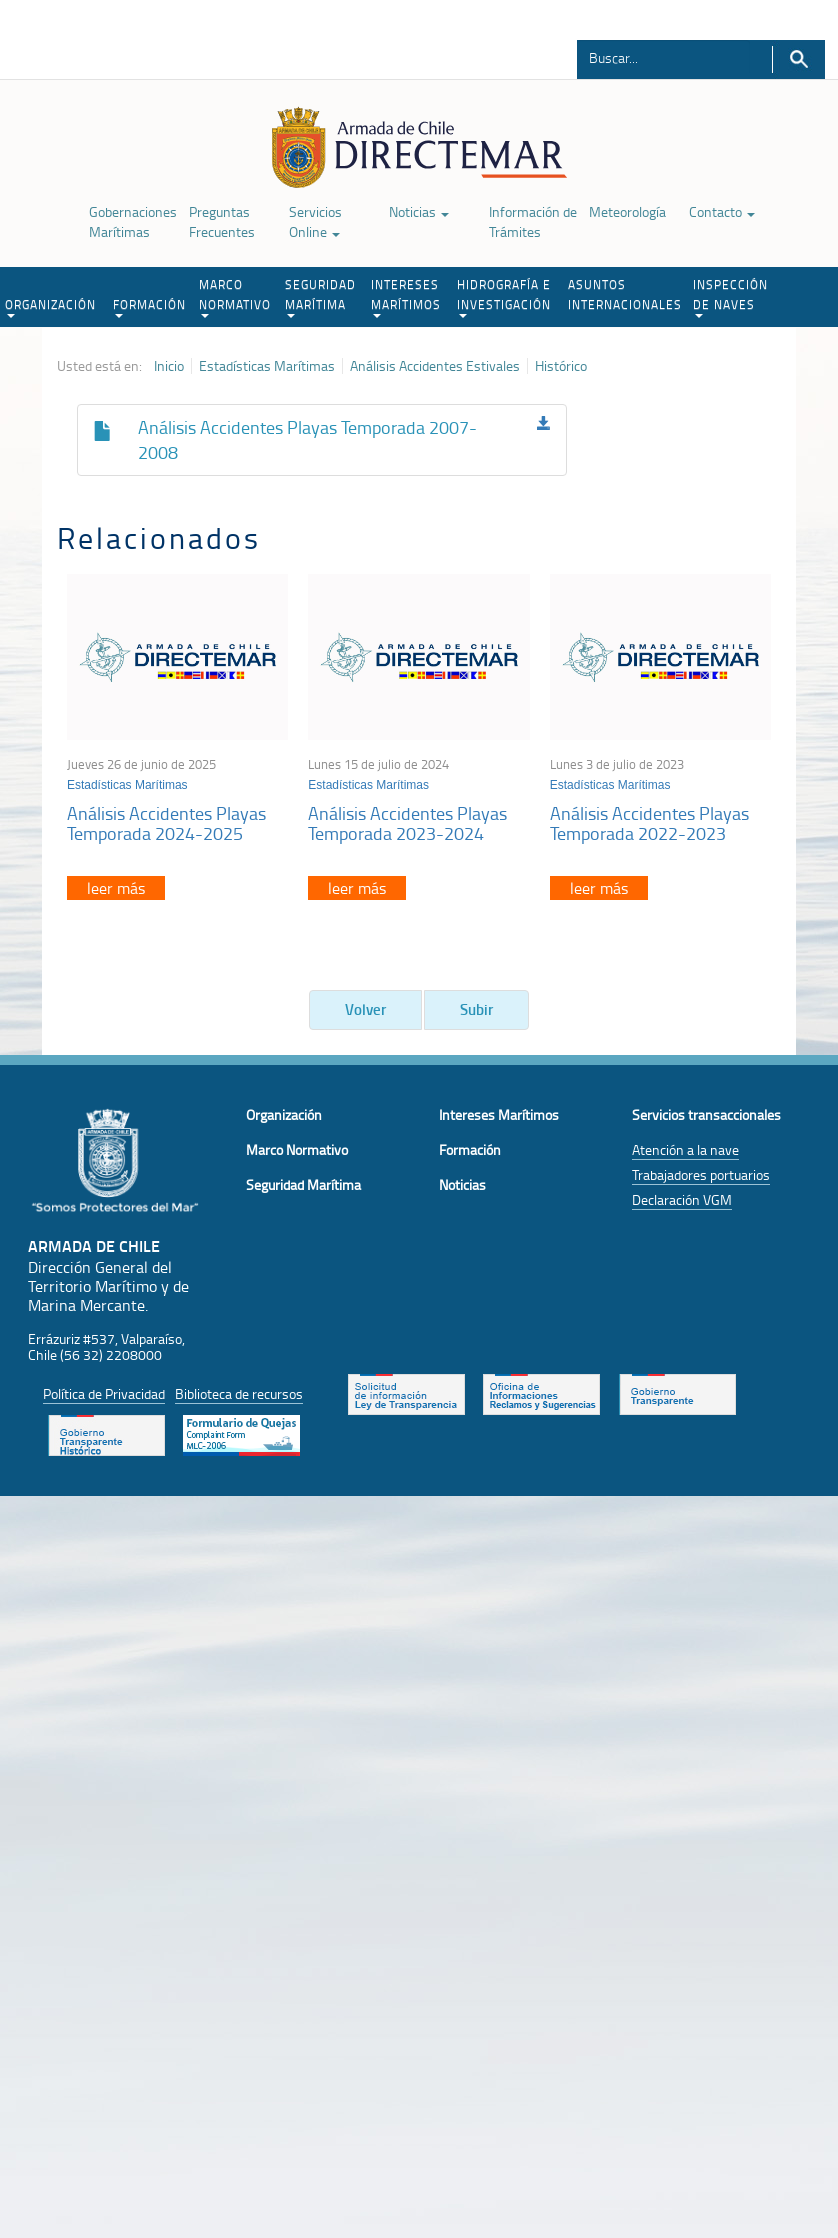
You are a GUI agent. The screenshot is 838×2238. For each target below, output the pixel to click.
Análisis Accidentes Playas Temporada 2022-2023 (649, 823)
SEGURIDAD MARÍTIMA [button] (320, 297)
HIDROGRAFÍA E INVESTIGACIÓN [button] (504, 297)
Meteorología (627, 211)
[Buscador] (663, 57)
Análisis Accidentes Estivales (435, 366)
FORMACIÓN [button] (149, 307)
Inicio (169, 366)
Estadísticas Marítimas (267, 366)
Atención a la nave (685, 1149)
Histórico (561, 366)
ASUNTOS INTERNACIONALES (625, 294)
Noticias (419, 211)
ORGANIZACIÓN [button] (50, 307)
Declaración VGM (682, 1199)
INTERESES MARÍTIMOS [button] (406, 297)
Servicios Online (315, 221)
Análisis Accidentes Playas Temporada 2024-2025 (166, 823)
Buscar (798, 59)
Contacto (722, 211)
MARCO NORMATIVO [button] (235, 297)
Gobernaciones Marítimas (133, 221)
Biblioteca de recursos (239, 1393)
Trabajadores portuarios (701, 1174)
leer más (116, 888)
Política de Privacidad (104, 1393)
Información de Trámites (533, 221)
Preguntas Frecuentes (222, 221)
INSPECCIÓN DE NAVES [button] (730, 297)
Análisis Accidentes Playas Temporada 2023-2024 (407, 823)
